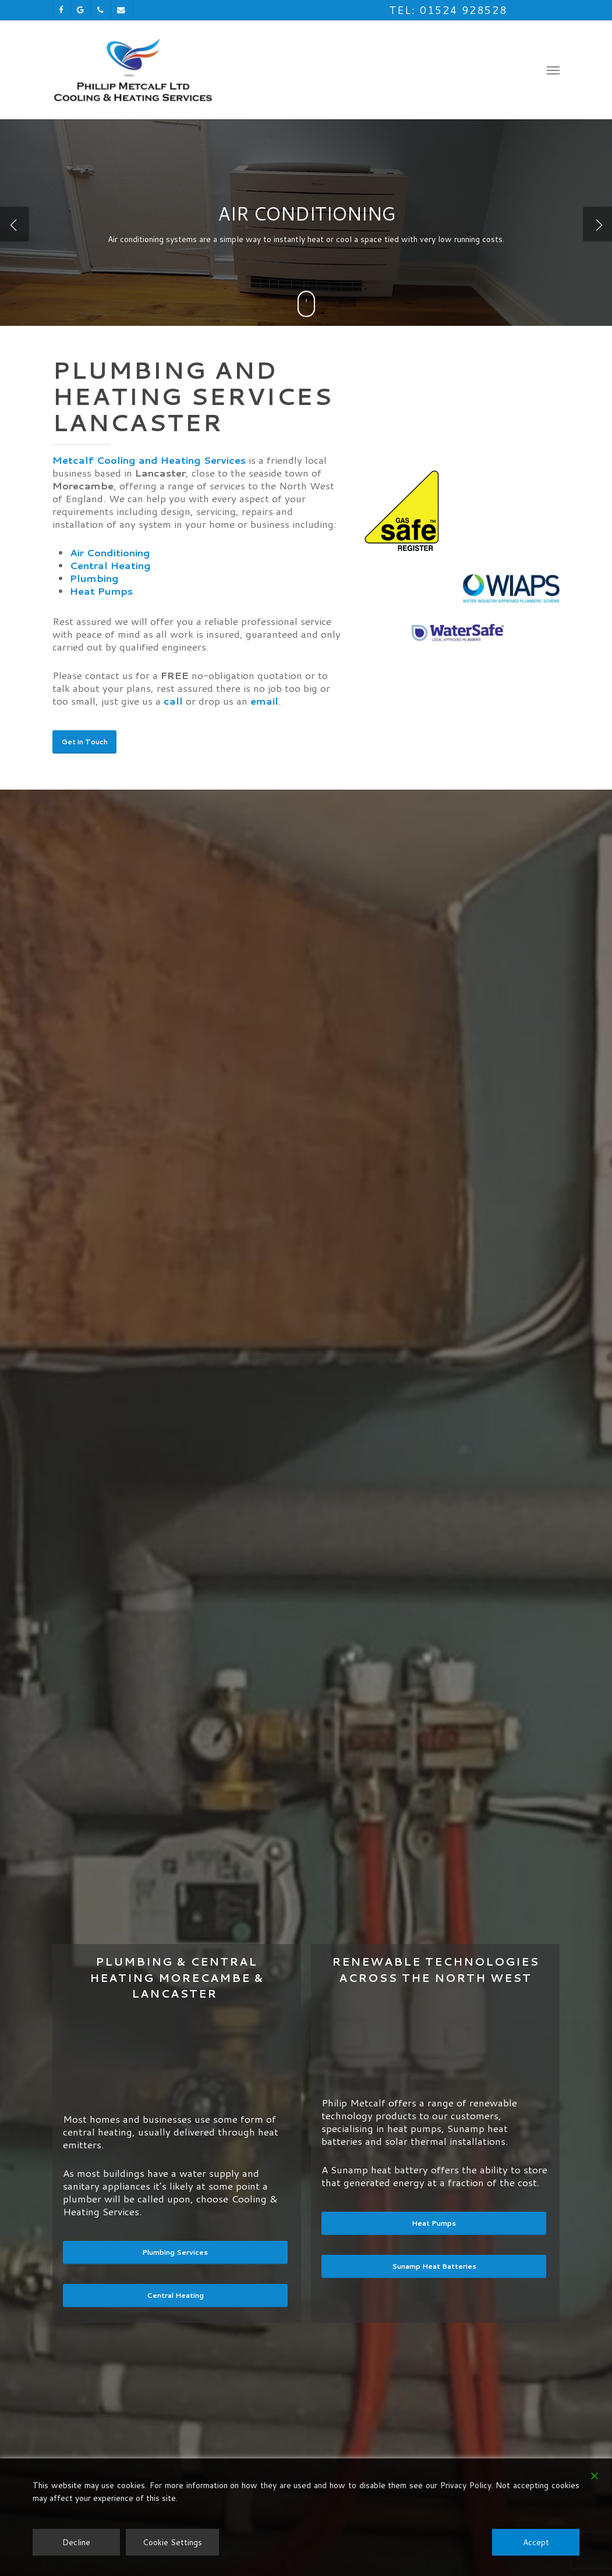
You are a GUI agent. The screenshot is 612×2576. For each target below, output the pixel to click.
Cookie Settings (172, 2542)
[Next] (597, 224)
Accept (536, 2542)
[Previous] (14, 224)
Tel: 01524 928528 (448, 9)
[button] (553, 70)
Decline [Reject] (76, 2542)
